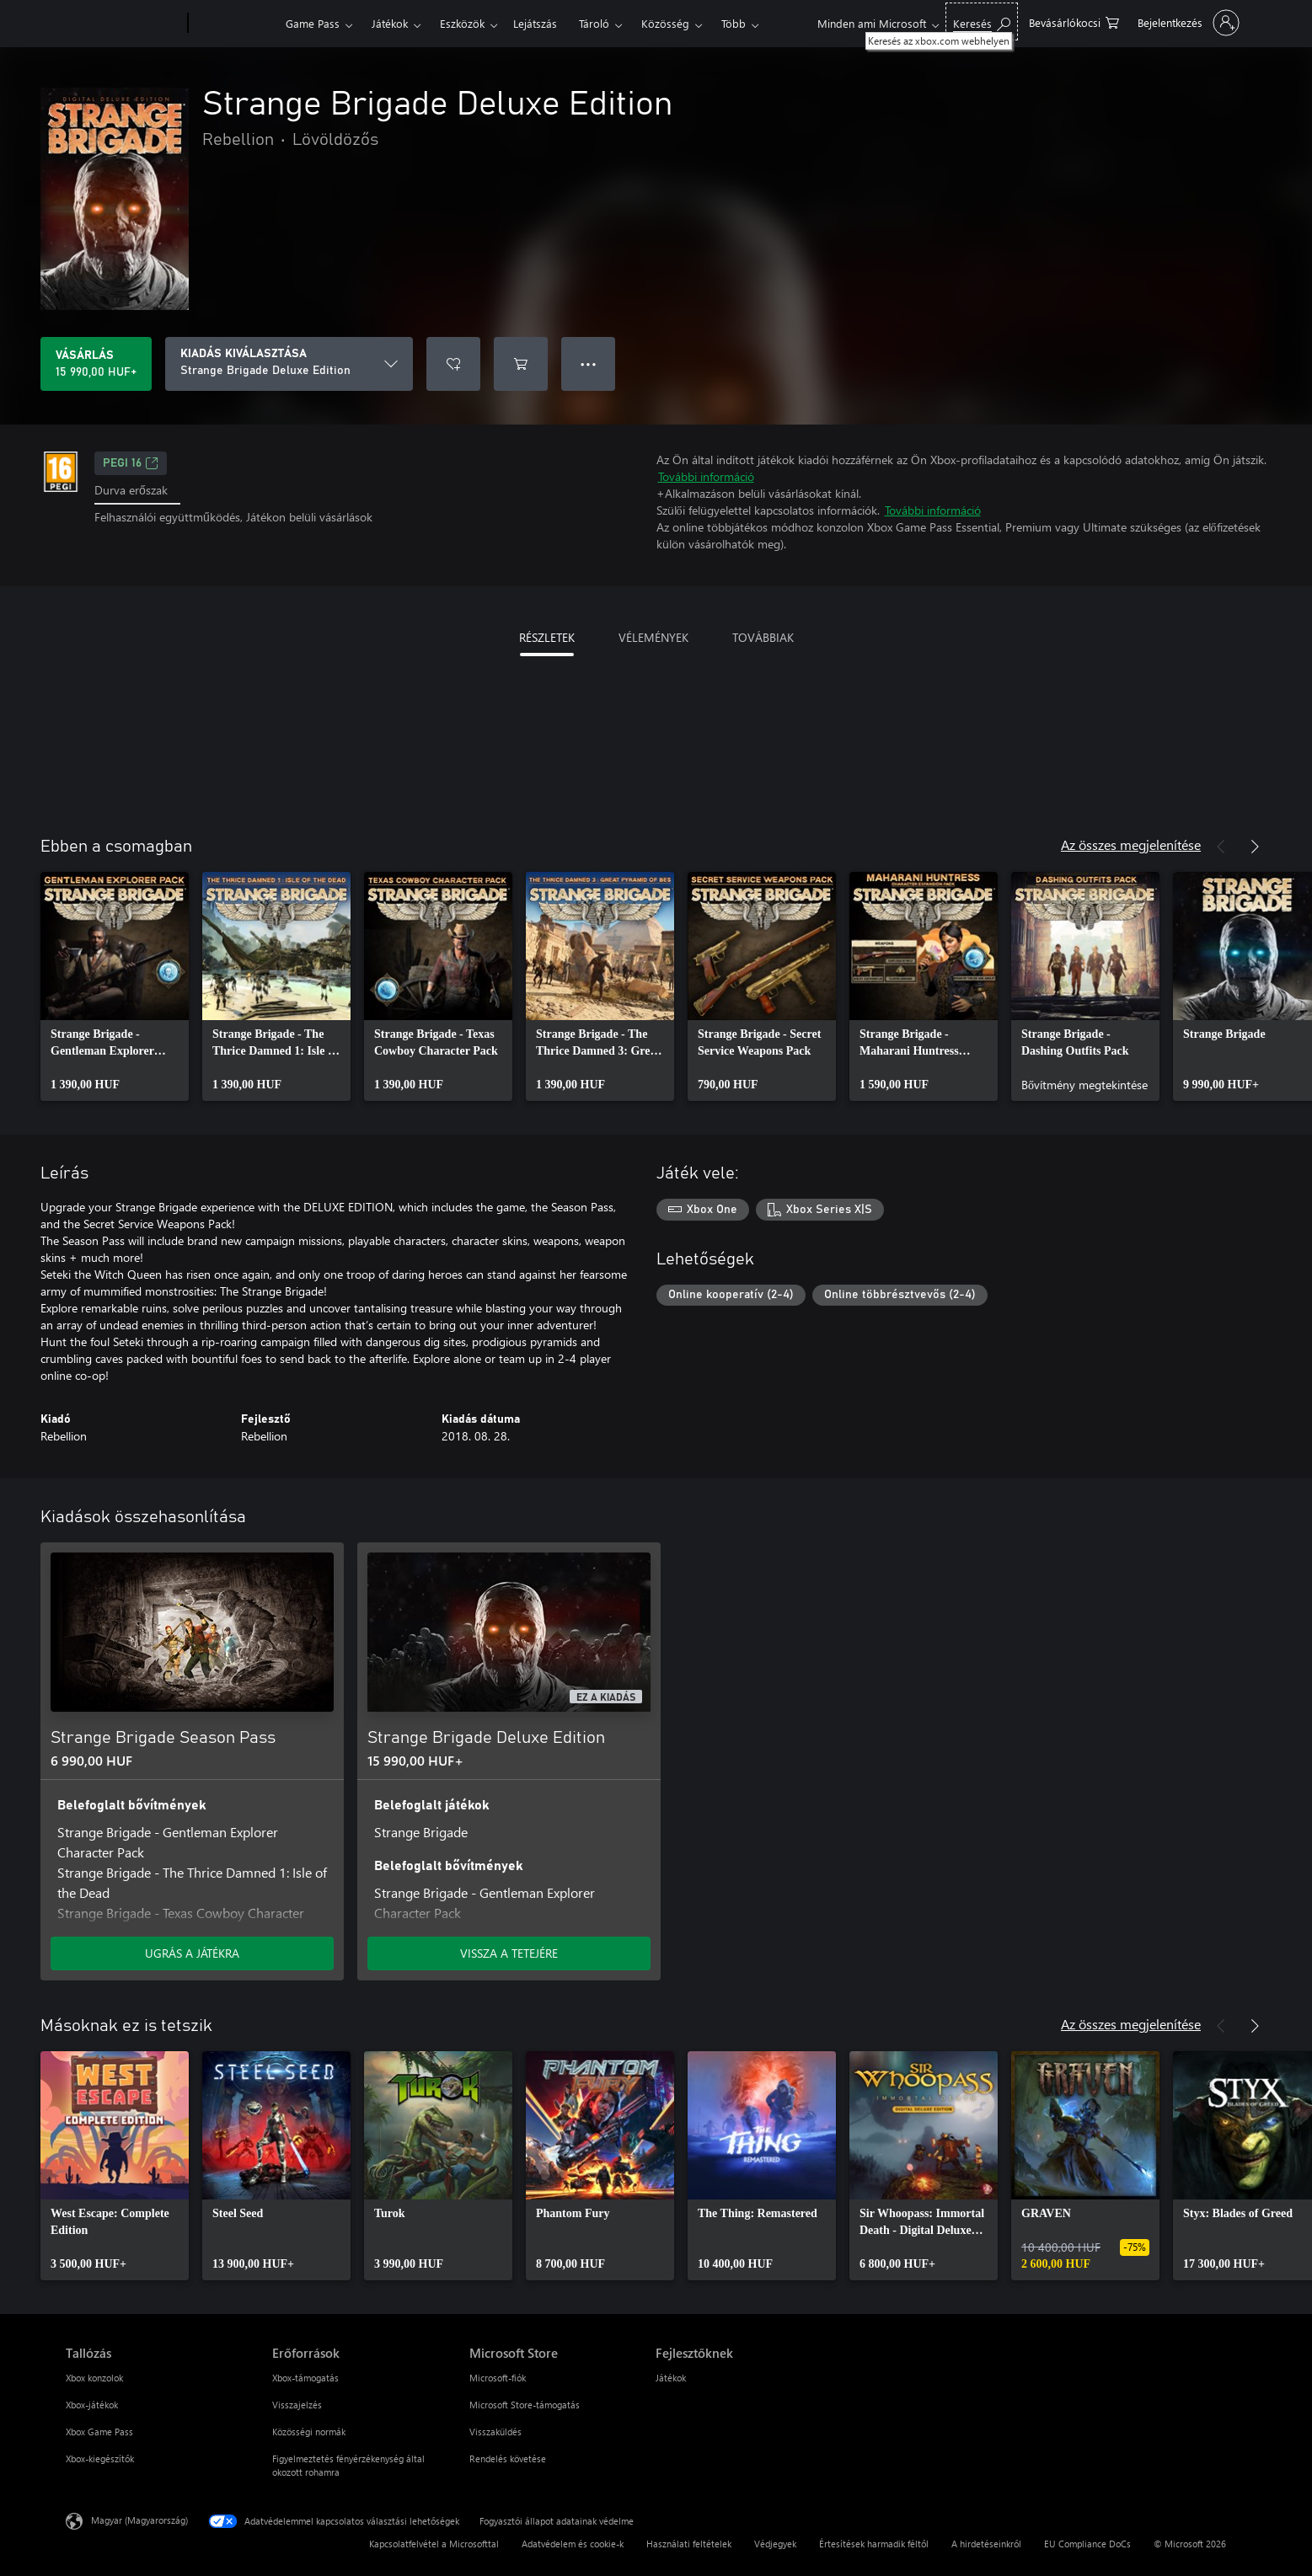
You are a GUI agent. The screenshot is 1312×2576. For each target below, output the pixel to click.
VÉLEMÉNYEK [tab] (653, 637)
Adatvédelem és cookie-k (573, 2543)
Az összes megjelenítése (1131, 844)
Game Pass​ (313, 23)
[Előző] (1221, 846)
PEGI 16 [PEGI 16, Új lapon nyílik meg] (130, 463)
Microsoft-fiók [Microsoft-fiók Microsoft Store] (497, 2377)
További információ (706, 476)
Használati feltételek (688, 2543)
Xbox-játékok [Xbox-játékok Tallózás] (92, 2404)
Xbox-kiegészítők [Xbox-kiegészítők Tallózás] (100, 2458)
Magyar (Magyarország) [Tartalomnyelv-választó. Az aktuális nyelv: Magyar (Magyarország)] (139, 2520)
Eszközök (462, 23)
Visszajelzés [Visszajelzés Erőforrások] (297, 2404)
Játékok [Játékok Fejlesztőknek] (671, 2377)
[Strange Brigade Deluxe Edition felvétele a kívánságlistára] (453, 364)
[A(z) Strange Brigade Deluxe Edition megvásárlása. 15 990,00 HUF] (96, 364)
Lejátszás (535, 23)
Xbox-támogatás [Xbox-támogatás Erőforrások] (305, 2377)
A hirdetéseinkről (986, 2543)
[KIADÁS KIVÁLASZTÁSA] (289, 364)
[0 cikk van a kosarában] (1074, 21)
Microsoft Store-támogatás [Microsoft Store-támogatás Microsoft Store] (524, 2404)
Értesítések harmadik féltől (874, 2543)
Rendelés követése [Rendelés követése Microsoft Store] (507, 2458)
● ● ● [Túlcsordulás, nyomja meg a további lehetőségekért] (589, 363)
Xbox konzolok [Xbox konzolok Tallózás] (94, 2377)
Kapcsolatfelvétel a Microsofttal (434, 2543)
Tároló (594, 23)
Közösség (665, 23)
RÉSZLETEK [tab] (547, 637)
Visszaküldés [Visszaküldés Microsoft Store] (495, 2431)
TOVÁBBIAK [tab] (763, 637)
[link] (114, 986)
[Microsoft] (123, 23)
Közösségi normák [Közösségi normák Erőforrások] (308, 2431)
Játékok (390, 23)
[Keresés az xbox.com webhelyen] (981, 21)
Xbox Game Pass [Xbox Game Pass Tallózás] (99, 2431)
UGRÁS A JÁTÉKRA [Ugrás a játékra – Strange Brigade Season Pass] (192, 1953)
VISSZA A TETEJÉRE (509, 1953)
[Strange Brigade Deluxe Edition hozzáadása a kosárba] (521, 364)
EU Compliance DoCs (1087, 2543)
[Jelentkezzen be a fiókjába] (1186, 23)
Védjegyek (775, 2543)
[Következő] (1255, 846)
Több (733, 23)
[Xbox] (234, 23)
